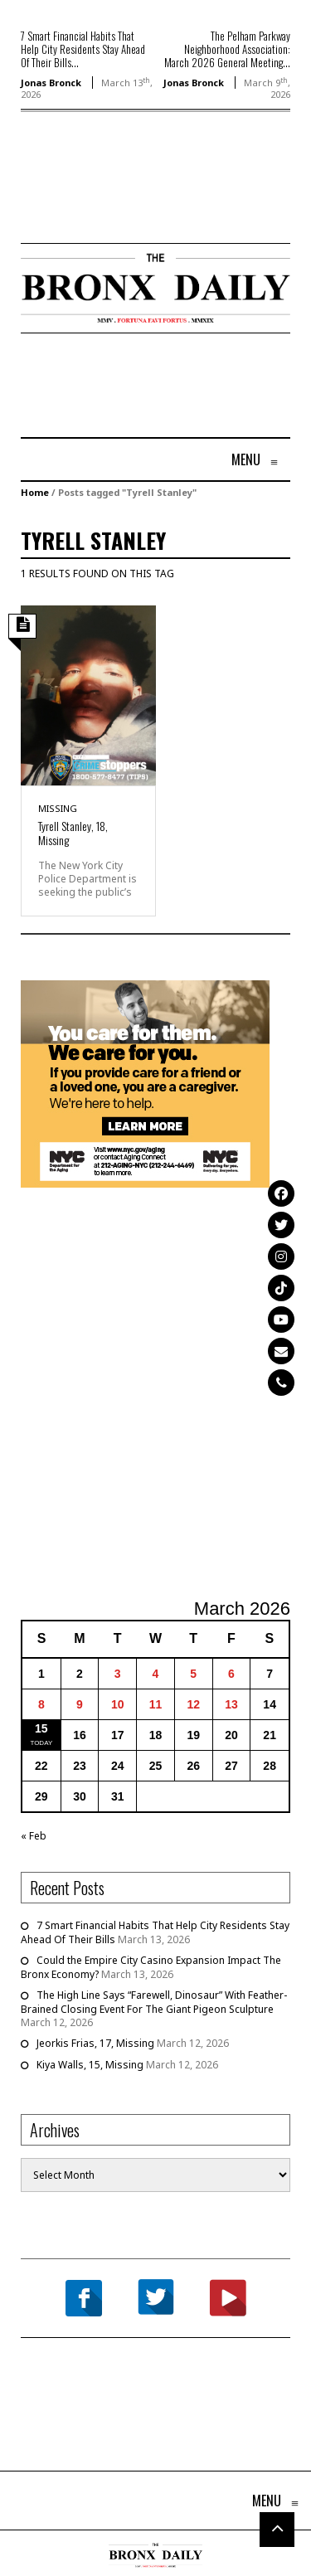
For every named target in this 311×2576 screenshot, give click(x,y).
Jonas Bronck (51, 82)
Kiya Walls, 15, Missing (89, 2065)
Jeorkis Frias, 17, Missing (95, 2043)
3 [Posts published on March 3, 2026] (117, 1673)
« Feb (33, 1836)
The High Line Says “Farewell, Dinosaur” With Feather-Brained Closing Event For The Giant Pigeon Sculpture (154, 2002)
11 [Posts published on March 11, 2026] (156, 1704)
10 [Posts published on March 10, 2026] (117, 1704)
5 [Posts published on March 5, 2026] (193, 1673)
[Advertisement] (118, 201)
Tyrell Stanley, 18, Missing (73, 832)
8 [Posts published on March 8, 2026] (41, 1704)
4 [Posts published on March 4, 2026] (156, 1673)
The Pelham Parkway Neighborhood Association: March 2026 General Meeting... (227, 48)
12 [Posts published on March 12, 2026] (193, 1704)
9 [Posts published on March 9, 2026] (79, 1704)
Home (35, 492)
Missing (57, 808)
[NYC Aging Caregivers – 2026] (145, 1083)
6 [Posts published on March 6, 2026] (231, 1673)
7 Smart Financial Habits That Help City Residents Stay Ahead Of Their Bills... (83, 48)
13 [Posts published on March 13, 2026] (231, 1704)
